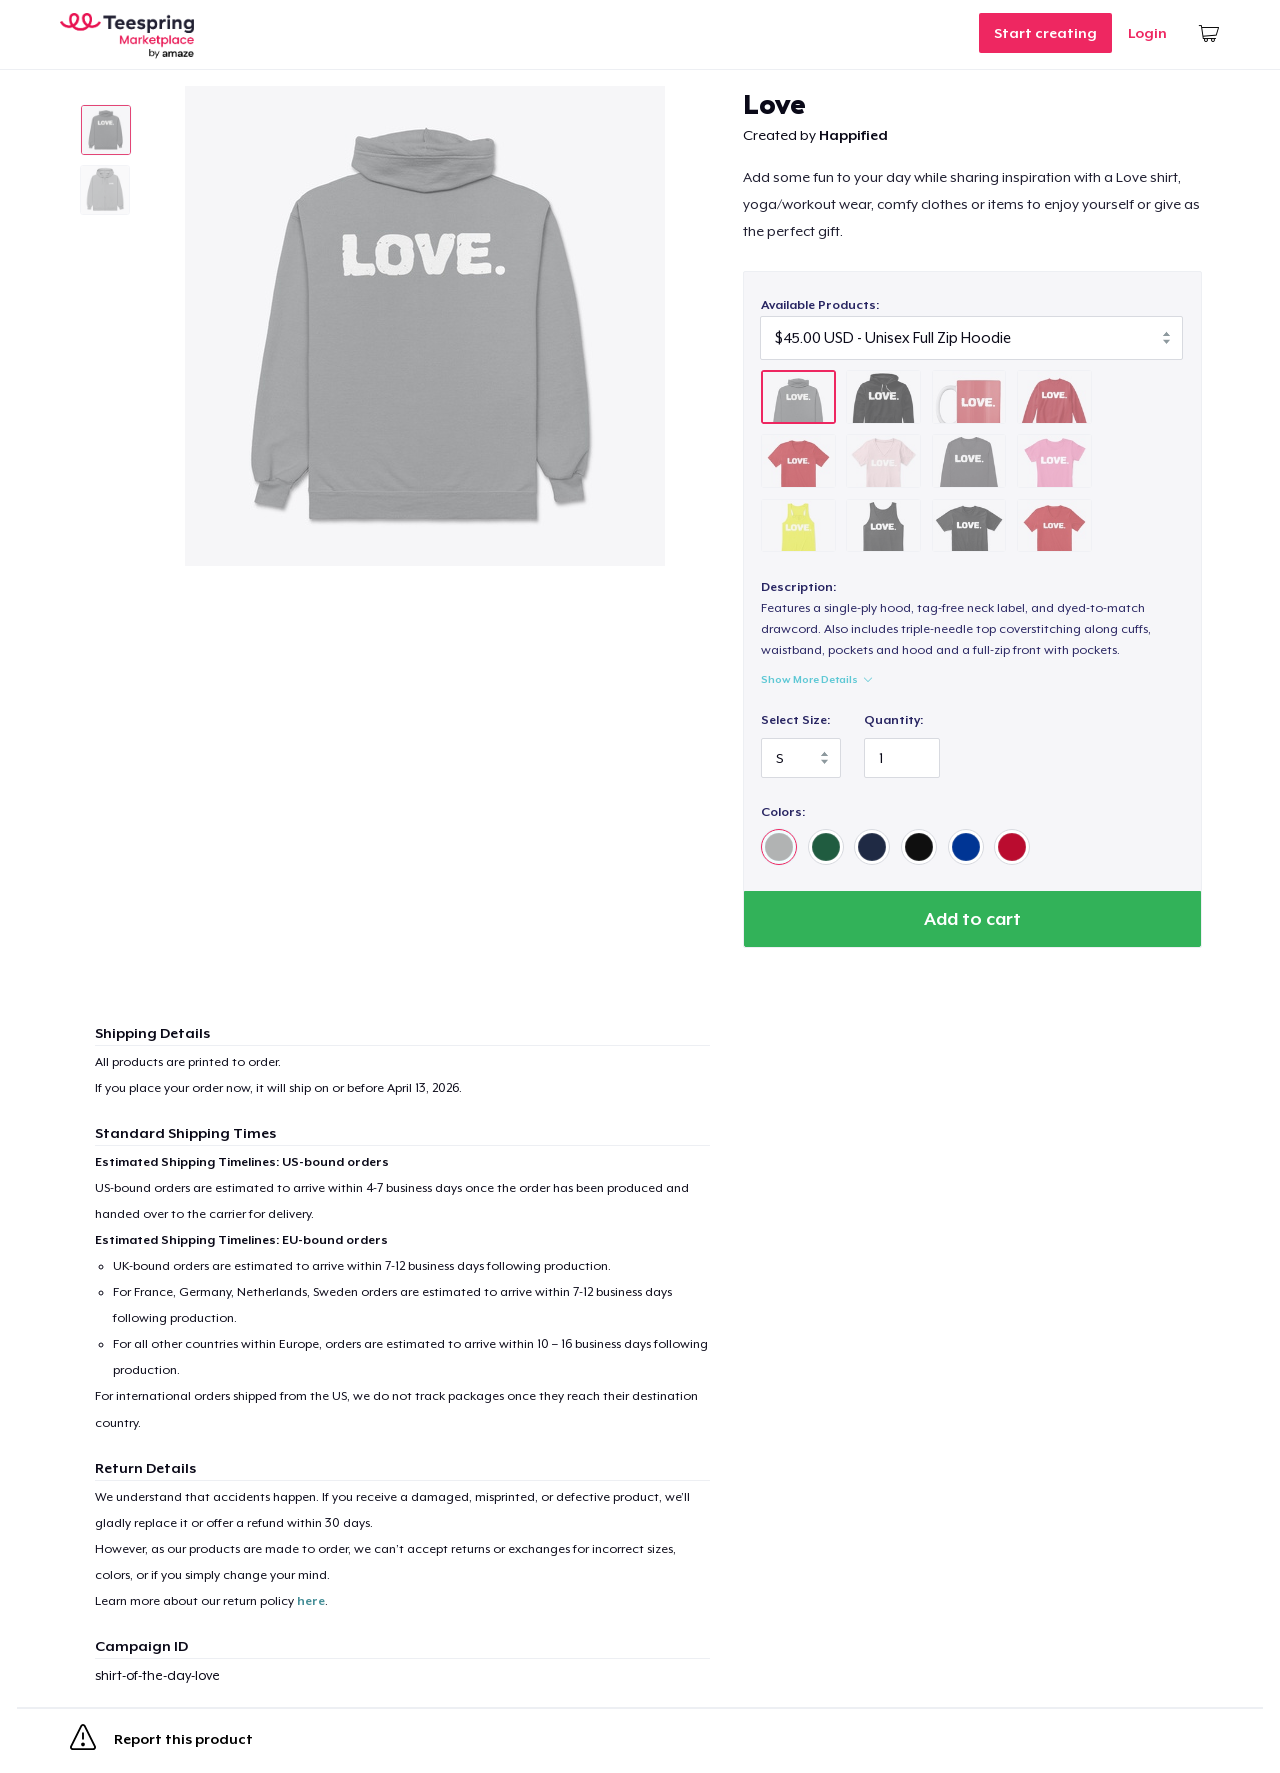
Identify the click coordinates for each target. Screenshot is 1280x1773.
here (311, 1601)
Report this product (161, 1741)
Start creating (1045, 33)
